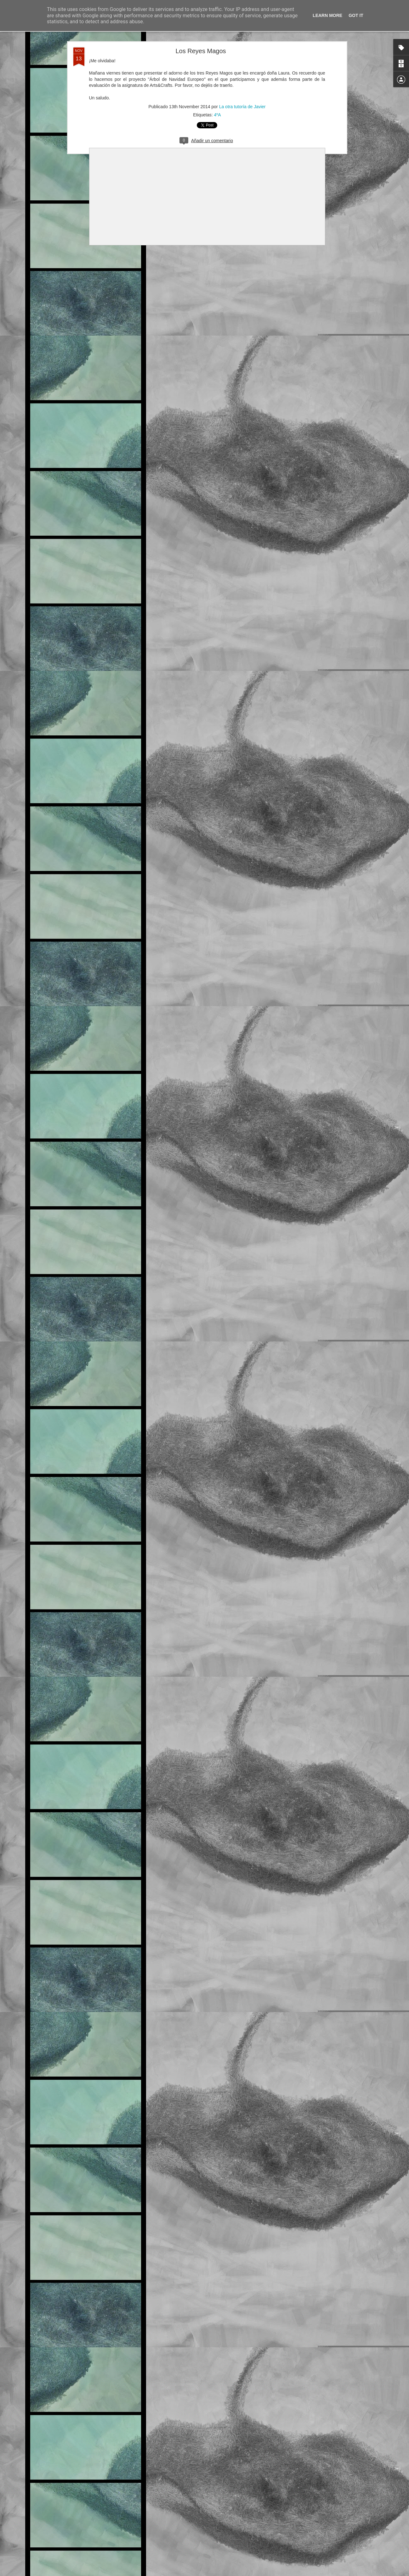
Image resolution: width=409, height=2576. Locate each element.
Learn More (327, 15)
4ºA (217, 109)
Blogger (243, 2572)
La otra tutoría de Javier (242, 101)
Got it (356, 15)
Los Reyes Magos (200, 45)
